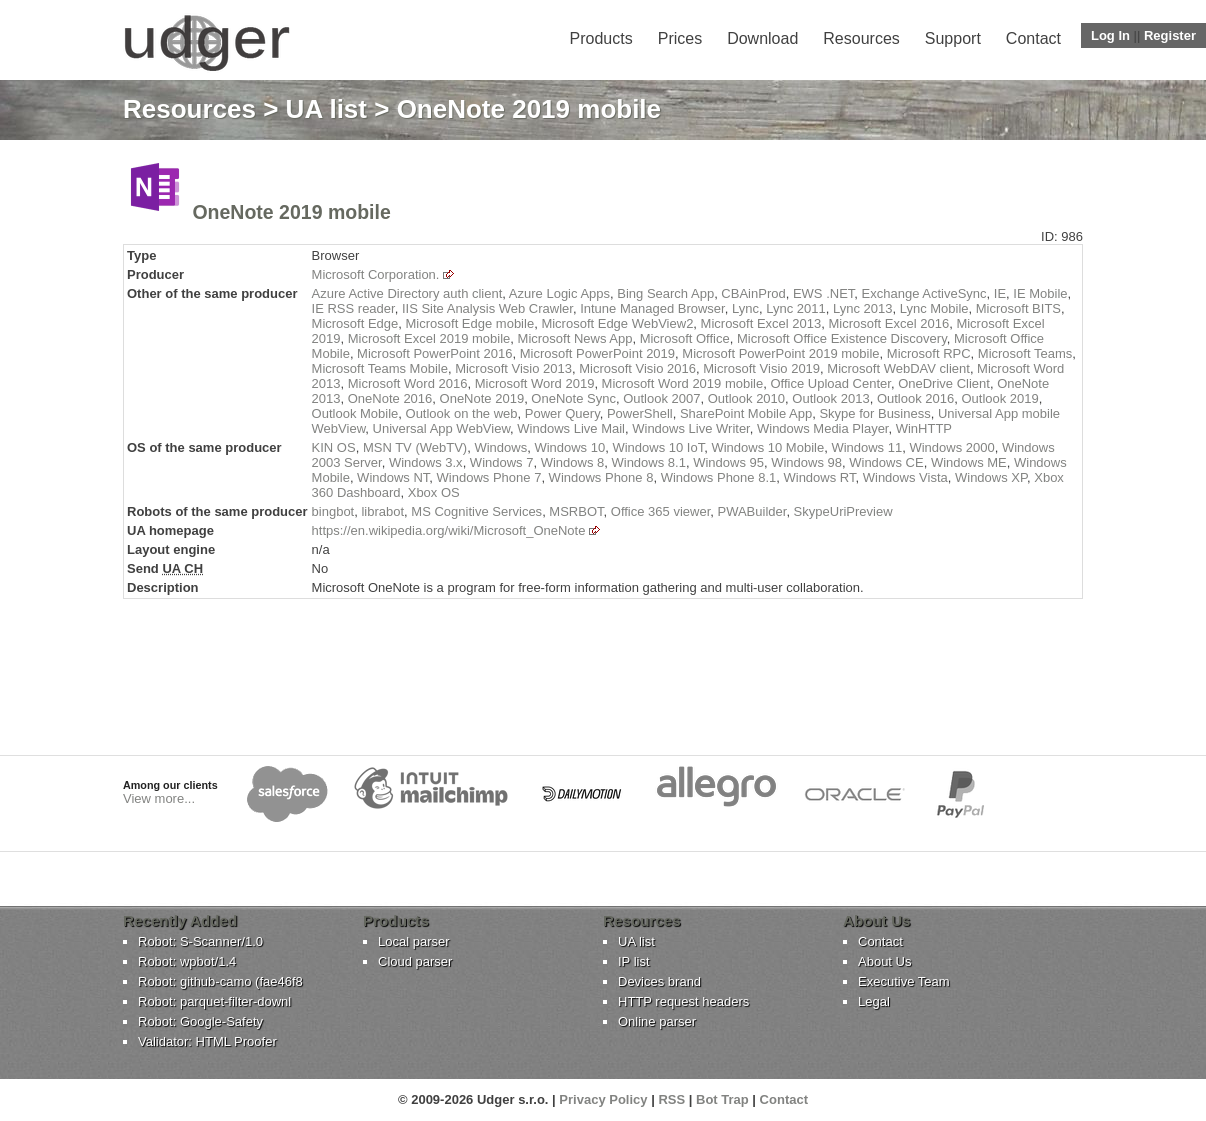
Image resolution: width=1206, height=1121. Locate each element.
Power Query (562, 413)
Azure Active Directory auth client (407, 293)
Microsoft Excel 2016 (889, 323)
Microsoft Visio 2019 (761, 368)
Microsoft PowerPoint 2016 (434, 353)
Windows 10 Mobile (767, 447)
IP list (634, 961)
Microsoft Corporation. (376, 274)
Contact (1033, 38)
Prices (680, 38)
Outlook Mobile (355, 413)
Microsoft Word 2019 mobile (683, 383)
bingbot (333, 511)
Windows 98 (806, 462)
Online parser (657, 1021)
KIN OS (334, 447)
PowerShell (640, 413)
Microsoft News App (575, 338)
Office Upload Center (830, 383)
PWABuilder (751, 511)
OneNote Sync (573, 398)
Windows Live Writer (691, 428)
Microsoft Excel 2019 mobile (429, 338)
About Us (884, 961)
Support (953, 38)
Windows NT (393, 477)
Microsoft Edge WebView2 (617, 323)
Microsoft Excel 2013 (761, 323)
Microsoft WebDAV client (898, 368)
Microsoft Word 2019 (535, 383)
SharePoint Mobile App (746, 413)
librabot (382, 511)
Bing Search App (665, 293)
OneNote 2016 (390, 398)
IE (1000, 293)
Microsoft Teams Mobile (380, 368)
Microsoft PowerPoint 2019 (597, 353)
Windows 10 (569, 447)
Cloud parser (415, 961)
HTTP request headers (683, 1001)
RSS (671, 1099)
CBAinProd (753, 293)
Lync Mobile (934, 308)
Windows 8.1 (648, 462)
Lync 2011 (796, 308)
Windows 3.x (426, 462)
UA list (326, 109)
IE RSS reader (353, 308)
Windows (500, 447)
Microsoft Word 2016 (408, 383)
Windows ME (969, 462)
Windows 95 (728, 462)
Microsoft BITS (1018, 308)
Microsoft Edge (355, 323)
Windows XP (991, 477)
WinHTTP (924, 428)
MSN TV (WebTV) (415, 447)
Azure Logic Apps (559, 293)
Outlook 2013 (830, 398)
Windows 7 (502, 462)
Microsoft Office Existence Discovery (842, 338)
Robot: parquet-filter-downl (214, 1001)
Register (1170, 35)
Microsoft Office (685, 338)
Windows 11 (866, 447)
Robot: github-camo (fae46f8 (220, 981)
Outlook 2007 (661, 398)
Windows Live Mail (571, 428)
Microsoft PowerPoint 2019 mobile (780, 353)
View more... (159, 798)
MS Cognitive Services (476, 511)
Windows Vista (905, 477)
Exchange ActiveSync (924, 293)
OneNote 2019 (482, 398)
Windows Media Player (823, 428)
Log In (1110, 35)
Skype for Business (874, 413)
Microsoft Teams (1025, 353)
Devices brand (659, 981)
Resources (861, 38)
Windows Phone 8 (601, 477)
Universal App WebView (442, 428)
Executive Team (904, 981)
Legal (874, 1001)
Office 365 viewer (660, 511)
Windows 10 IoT (658, 447)
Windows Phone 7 (489, 477)
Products (601, 38)
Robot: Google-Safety (200, 1021)
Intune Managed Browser (652, 308)
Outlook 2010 (746, 398)
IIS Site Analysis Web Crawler (487, 308)
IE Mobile (1040, 293)
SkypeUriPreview (843, 511)
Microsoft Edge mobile (470, 323)
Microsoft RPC (929, 353)
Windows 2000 (951, 447)
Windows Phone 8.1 (719, 477)
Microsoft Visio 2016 (637, 368)
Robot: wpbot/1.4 (187, 961)
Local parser (414, 941)
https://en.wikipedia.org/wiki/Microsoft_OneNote (449, 530)
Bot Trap (722, 1099)
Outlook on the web (462, 413)
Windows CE (886, 462)
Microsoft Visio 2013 (513, 368)
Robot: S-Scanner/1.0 (200, 941)
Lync (745, 308)
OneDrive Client (944, 383)
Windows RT (819, 477)
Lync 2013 (863, 308)
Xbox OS (434, 492)
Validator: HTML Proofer (207, 1041)
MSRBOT (576, 511)
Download (762, 38)
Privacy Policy (603, 1099)
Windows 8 (573, 462)
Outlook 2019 (999, 398)
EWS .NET (823, 293)
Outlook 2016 (915, 398)
